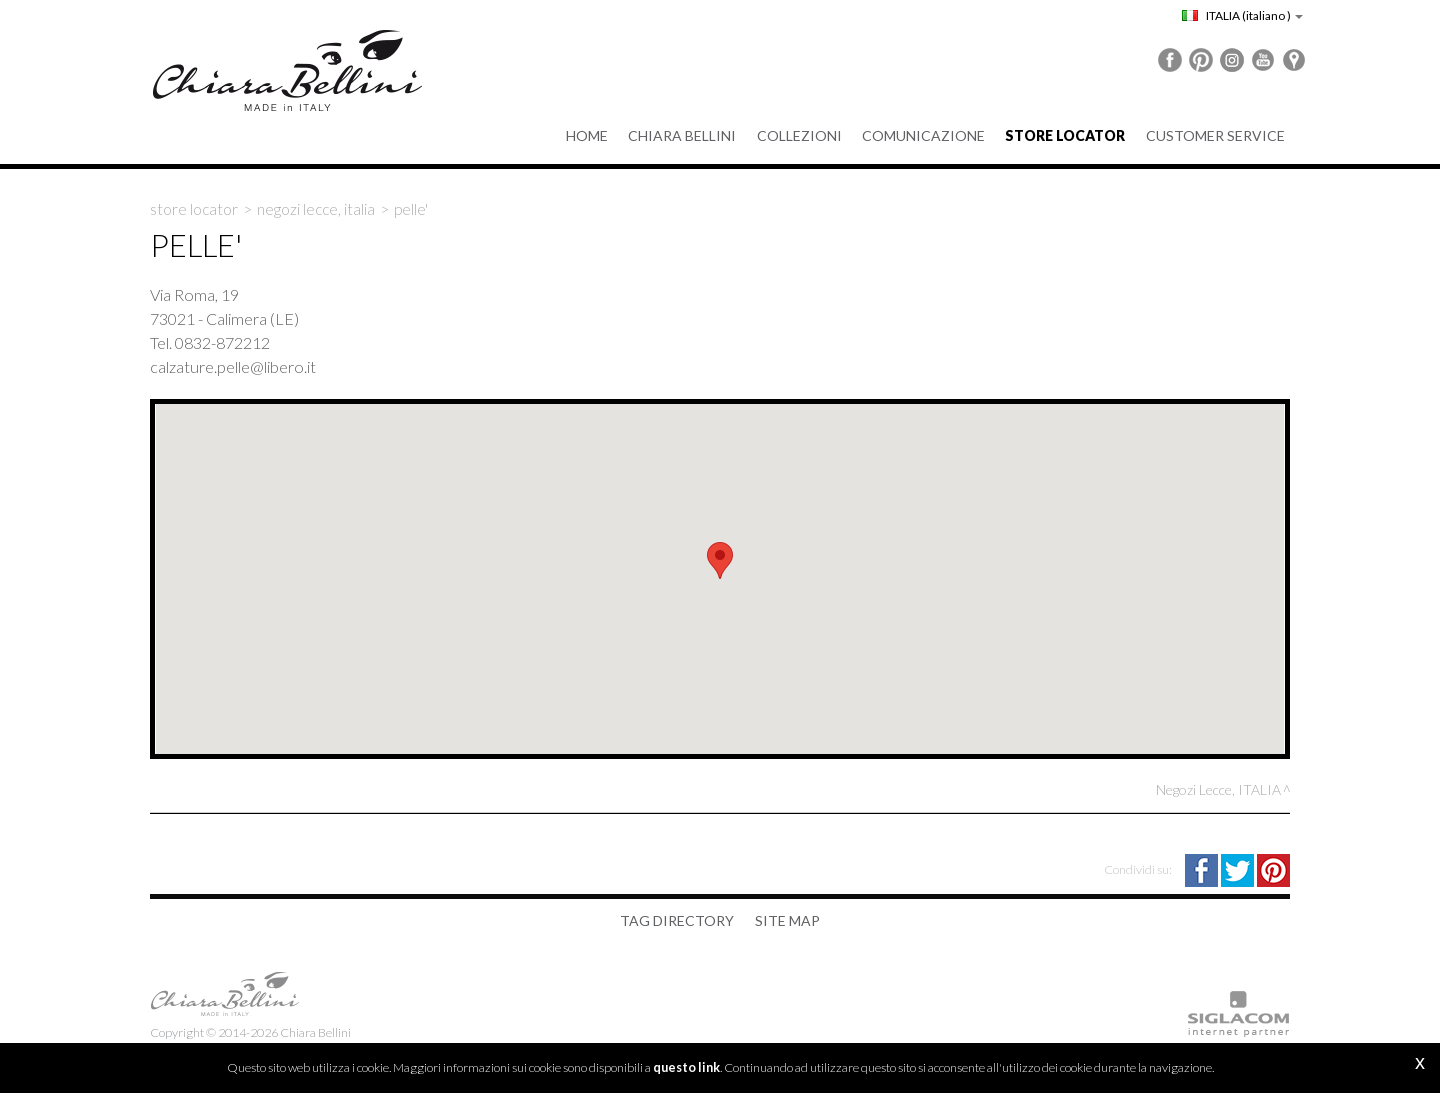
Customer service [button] (1215, 135)
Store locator (194, 209)
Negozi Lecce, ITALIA (316, 209)
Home (589, 135)
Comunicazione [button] (924, 135)
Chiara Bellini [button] (684, 135)
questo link (686, 1067)
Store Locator (1066, 135)
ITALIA (1242, 15)
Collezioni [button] (800, 135)
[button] (720, 560)
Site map (787, 920)
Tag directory (678, 920)
